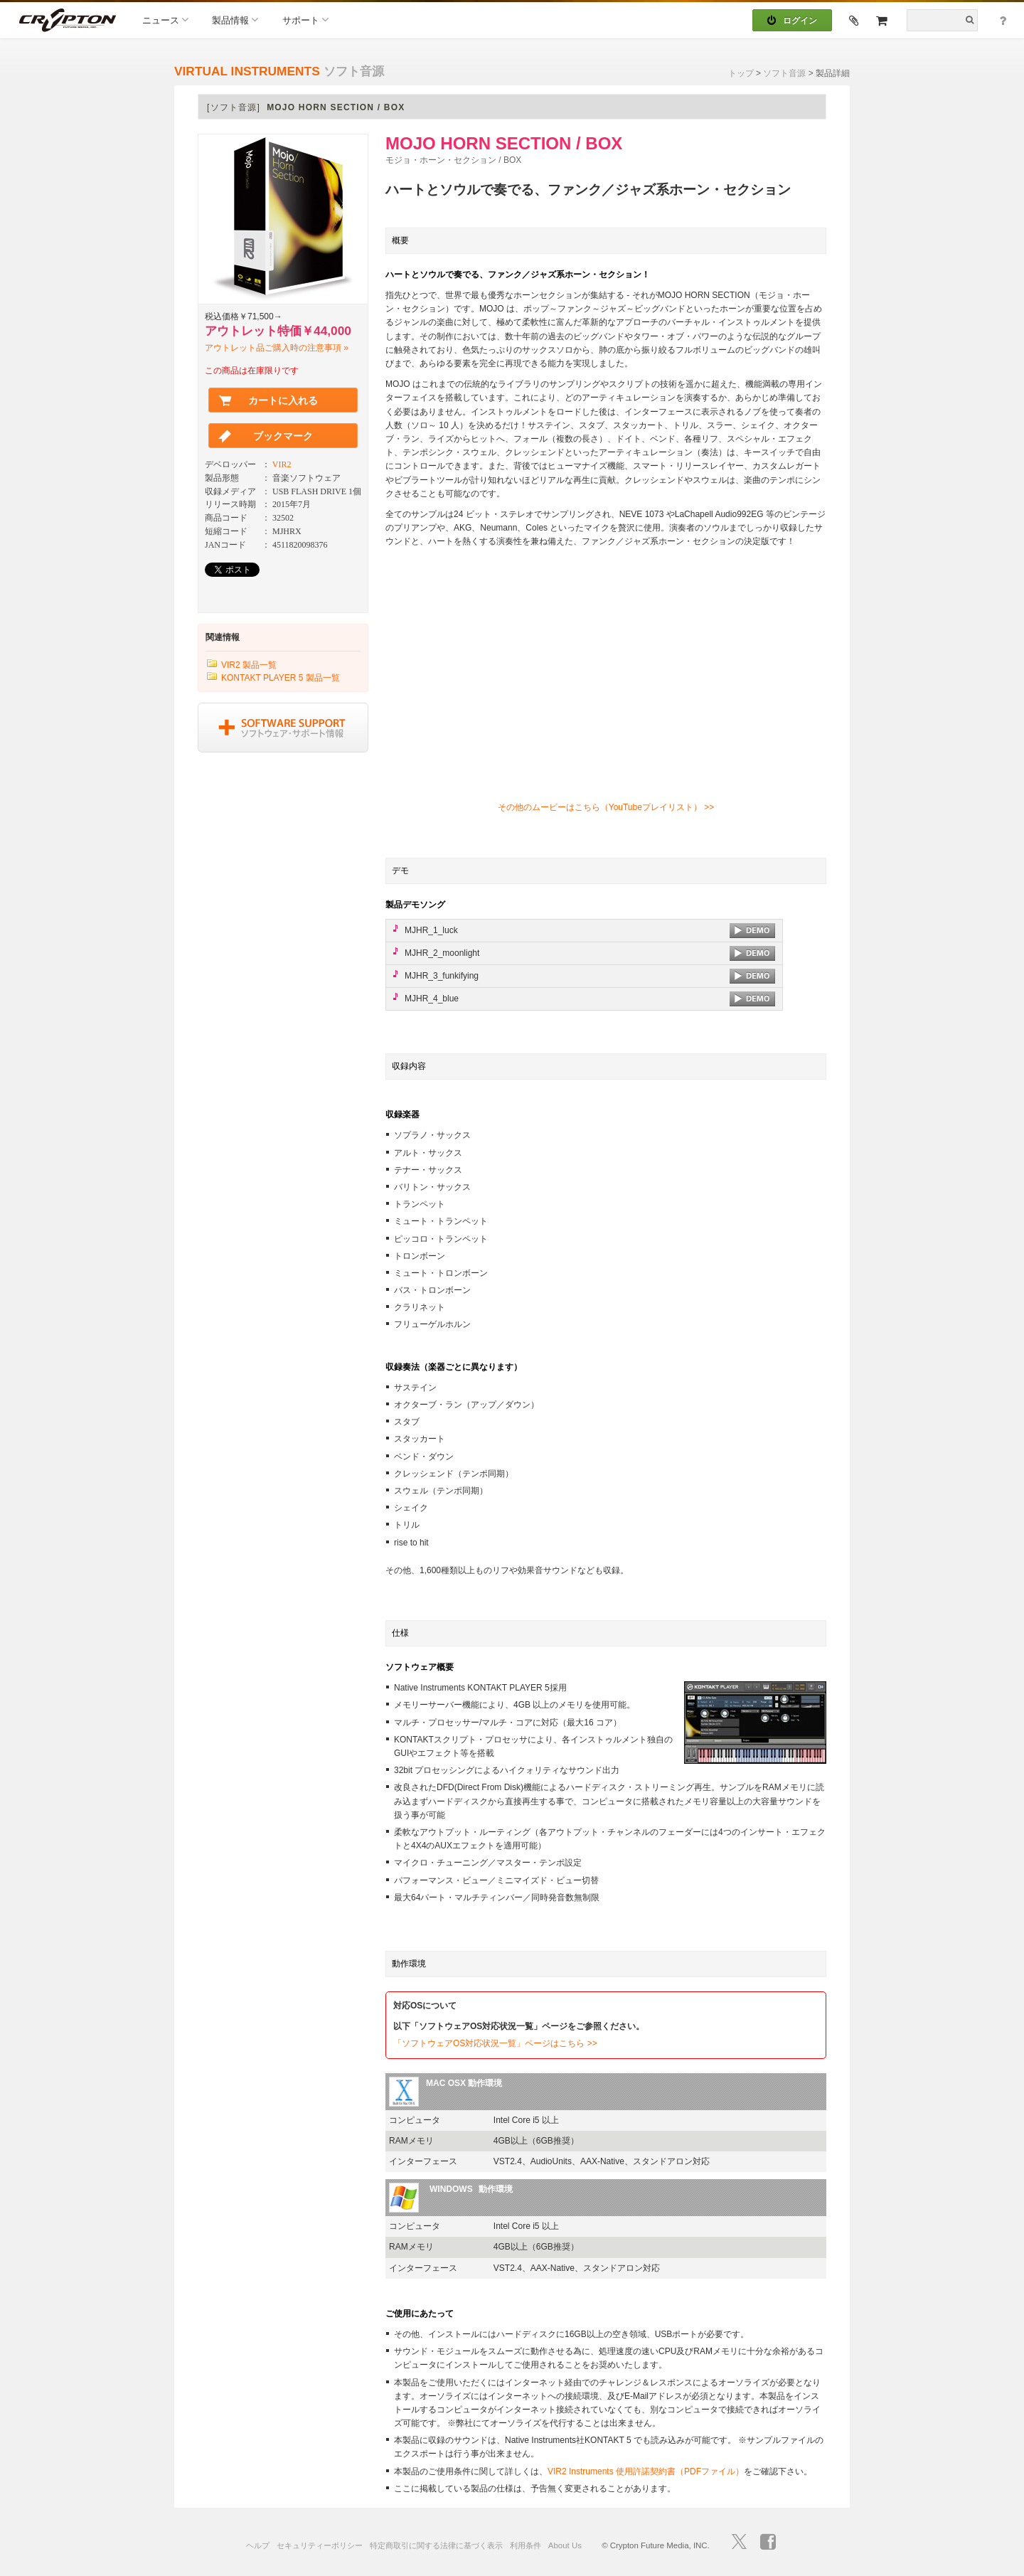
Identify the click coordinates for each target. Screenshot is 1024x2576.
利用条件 (525, 2545)
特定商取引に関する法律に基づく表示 (436, 2545)
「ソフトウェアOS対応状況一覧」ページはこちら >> (495, 2043)
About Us (565, 2545)
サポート (305, 20)
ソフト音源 (784, 73)
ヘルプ (258, 2545)
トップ (741, 73)
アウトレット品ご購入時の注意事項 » (276, 348)
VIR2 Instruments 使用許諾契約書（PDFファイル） (646, 2471)
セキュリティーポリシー (320, 2545)
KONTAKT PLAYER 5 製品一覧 (280, 678)
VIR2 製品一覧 (249, 665)
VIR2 (282, 464)
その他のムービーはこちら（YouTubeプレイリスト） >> (606, 807)
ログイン (792, 21)
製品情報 (235, 20)
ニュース (165, 20)
